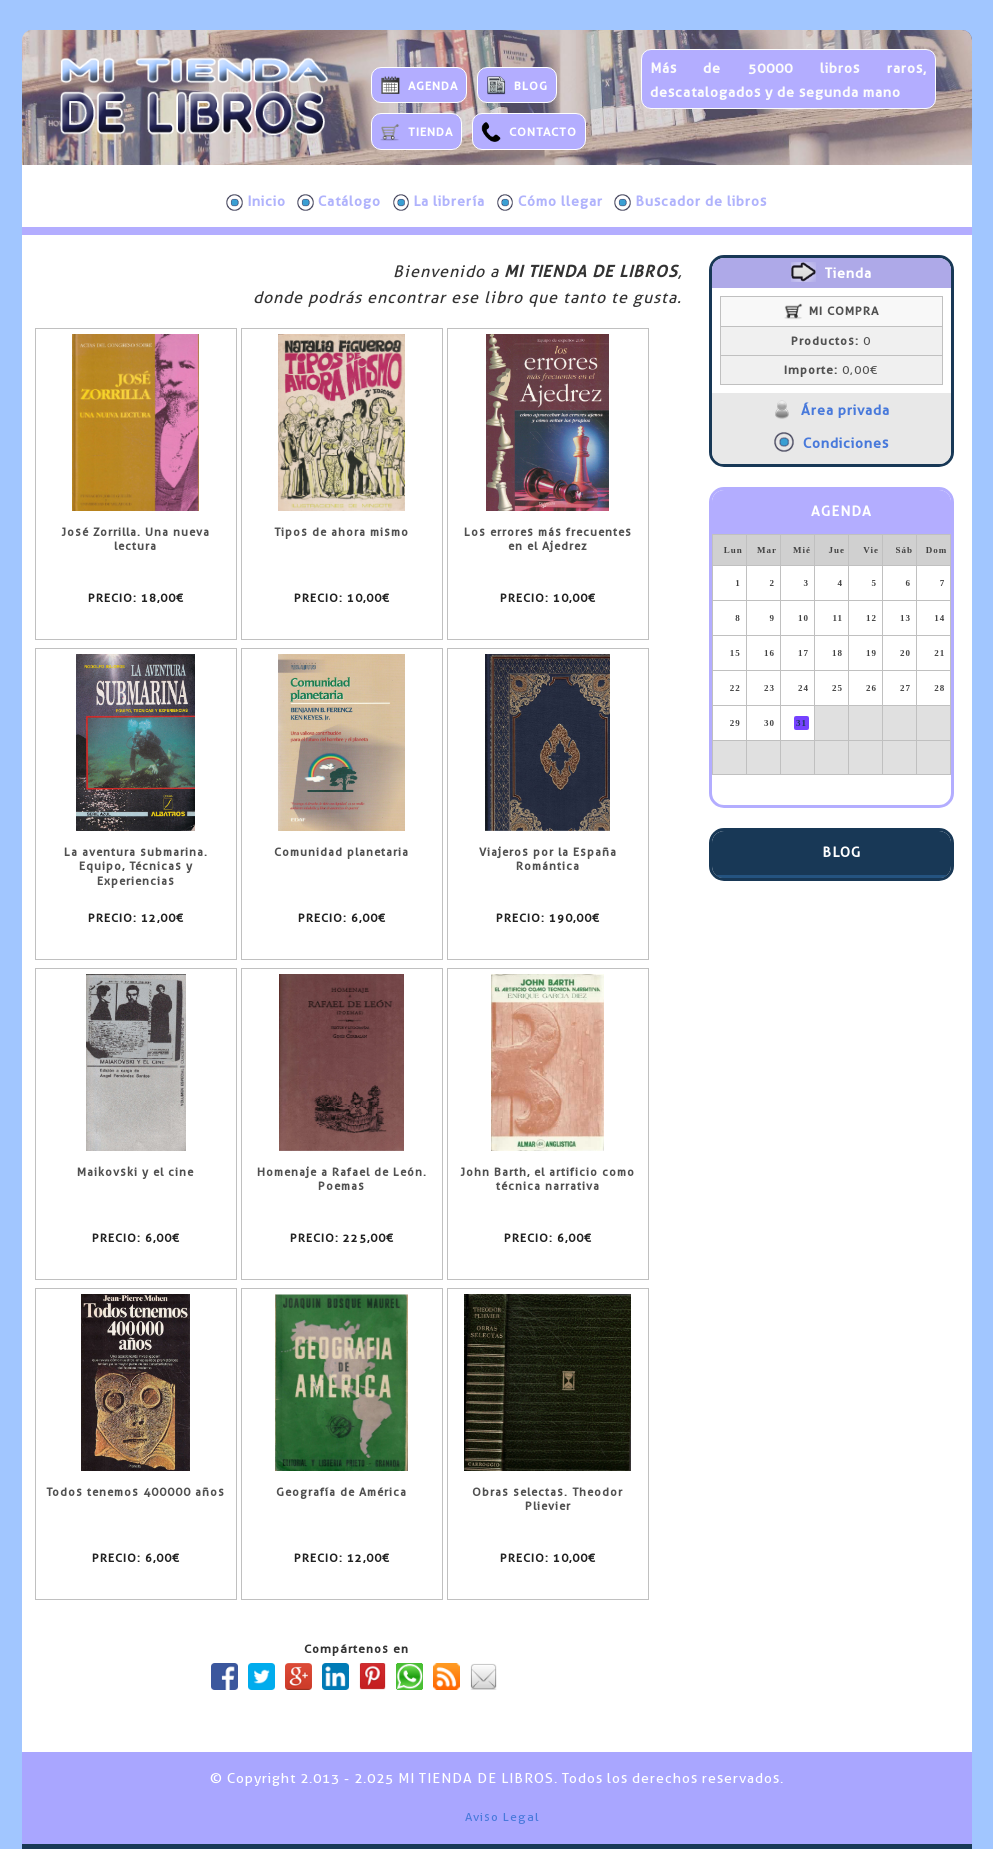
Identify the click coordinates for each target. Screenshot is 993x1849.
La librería (439, 202)
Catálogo (339, 202)
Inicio (256, 202)
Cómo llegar (550, 202)
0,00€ (831, 370)
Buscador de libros (690, 202)
